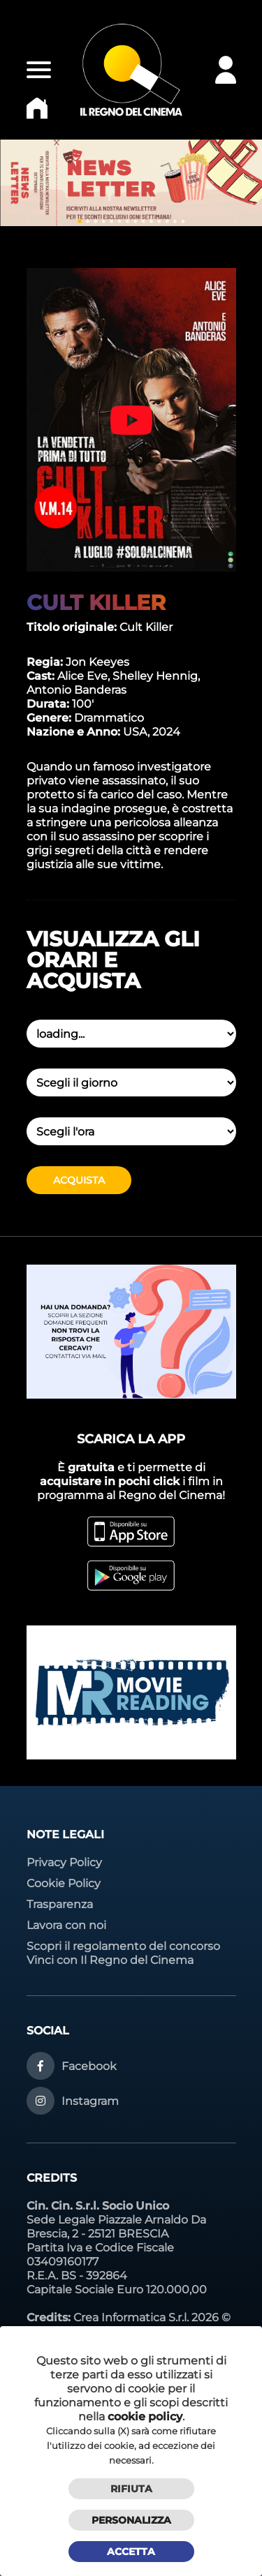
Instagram (90, 2101)
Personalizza (131, 2520)
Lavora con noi (66, 1925)
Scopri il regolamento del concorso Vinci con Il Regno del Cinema (123, 1953)
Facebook (89, 2066)
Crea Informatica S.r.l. (131, 2317)
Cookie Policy (64, 1883)
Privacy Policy (64, 1862)
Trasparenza (60, 1904)
